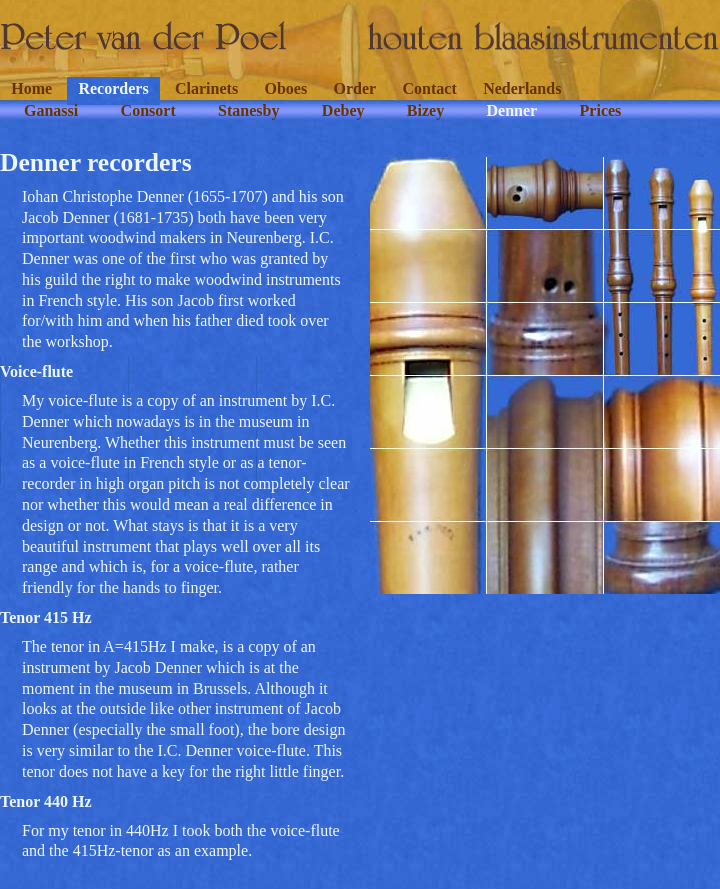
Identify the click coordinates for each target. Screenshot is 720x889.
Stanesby (248, 110)
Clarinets (206, 88)
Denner (512, 110)
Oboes (285, 88)
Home (31, 88)
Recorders (113, 88)
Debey (343, 110)
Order (355, 88)
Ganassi (51, 110)
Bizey (425, 110)
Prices (601, 110)
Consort (148, 110)
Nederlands (522, 88)
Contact (430, 88)
